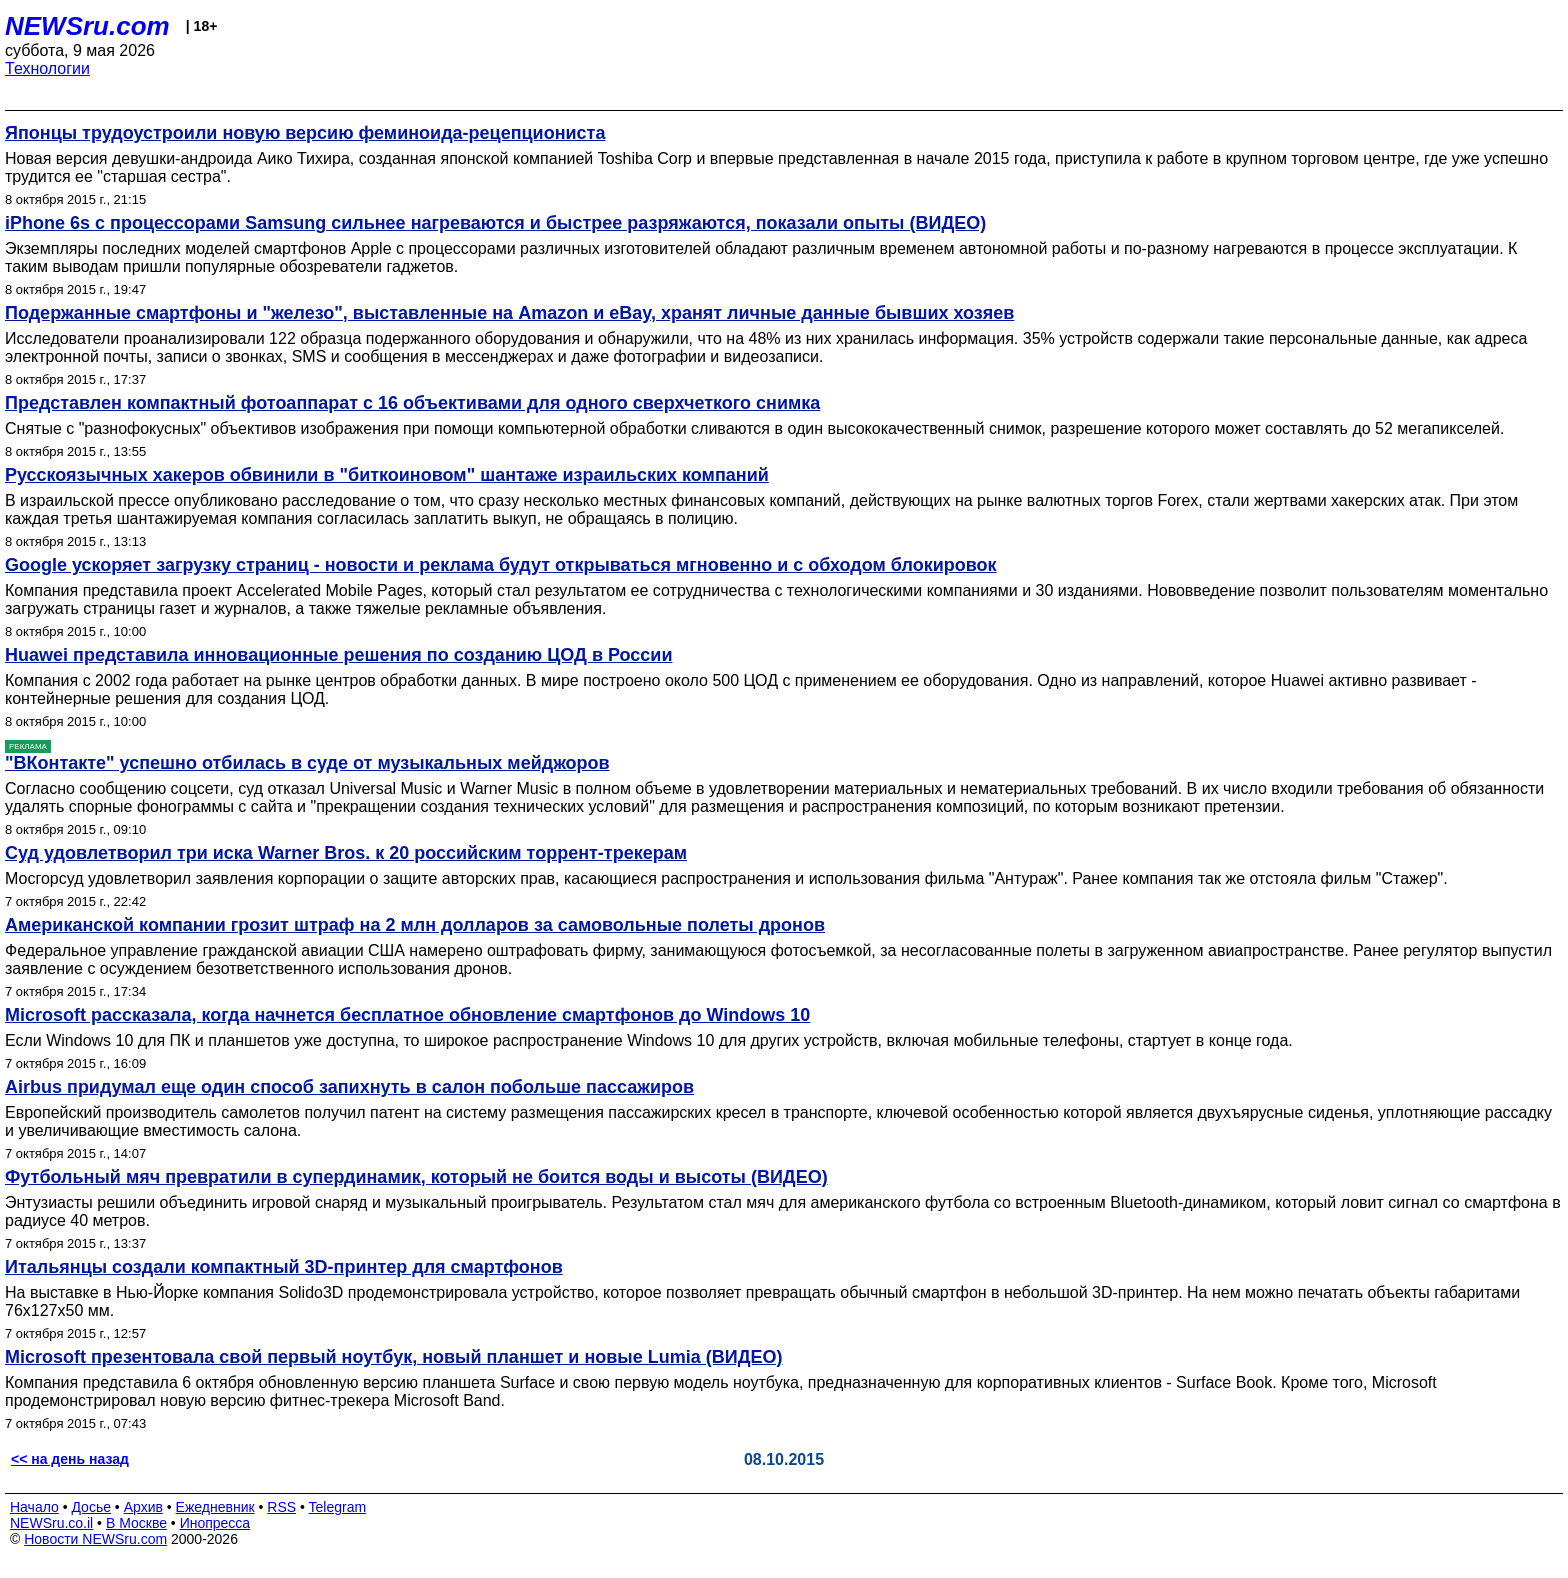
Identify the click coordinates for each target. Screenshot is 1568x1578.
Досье (91, 1507)
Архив (143, 1507)
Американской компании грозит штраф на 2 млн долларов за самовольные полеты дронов (415, 925)
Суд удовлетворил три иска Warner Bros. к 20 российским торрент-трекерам (346, 853)
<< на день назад (70, 1459)
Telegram (338, 1507)
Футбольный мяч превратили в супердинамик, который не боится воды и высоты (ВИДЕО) (416, 1177)
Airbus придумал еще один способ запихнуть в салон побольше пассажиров (349, 1087)
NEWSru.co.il (51, 1523)
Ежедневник (215, 1507)
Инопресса (215, 1523)
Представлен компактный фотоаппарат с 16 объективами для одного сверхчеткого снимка (412, 403)
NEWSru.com (87, 26)
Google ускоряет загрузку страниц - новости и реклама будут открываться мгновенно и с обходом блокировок (501, 565)
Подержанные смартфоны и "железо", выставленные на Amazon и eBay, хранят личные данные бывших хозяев (509, 313)
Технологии (47, 68)
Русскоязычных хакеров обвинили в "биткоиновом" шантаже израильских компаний (387, 475)
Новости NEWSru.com (95, 1539)
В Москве (136, 1523)
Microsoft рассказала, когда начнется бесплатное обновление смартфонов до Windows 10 (407, 1015)
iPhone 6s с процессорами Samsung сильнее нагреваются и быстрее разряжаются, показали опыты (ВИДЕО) (495, 223)
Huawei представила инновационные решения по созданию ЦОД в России (338, 655)
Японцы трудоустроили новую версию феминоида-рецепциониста (305, 133)
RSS (281, 1507)
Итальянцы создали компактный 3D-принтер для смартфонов (284, 1267)
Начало (34, 1507)
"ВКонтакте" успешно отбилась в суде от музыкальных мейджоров (307, 763)
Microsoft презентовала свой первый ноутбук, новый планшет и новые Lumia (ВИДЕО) (394, 1357)
